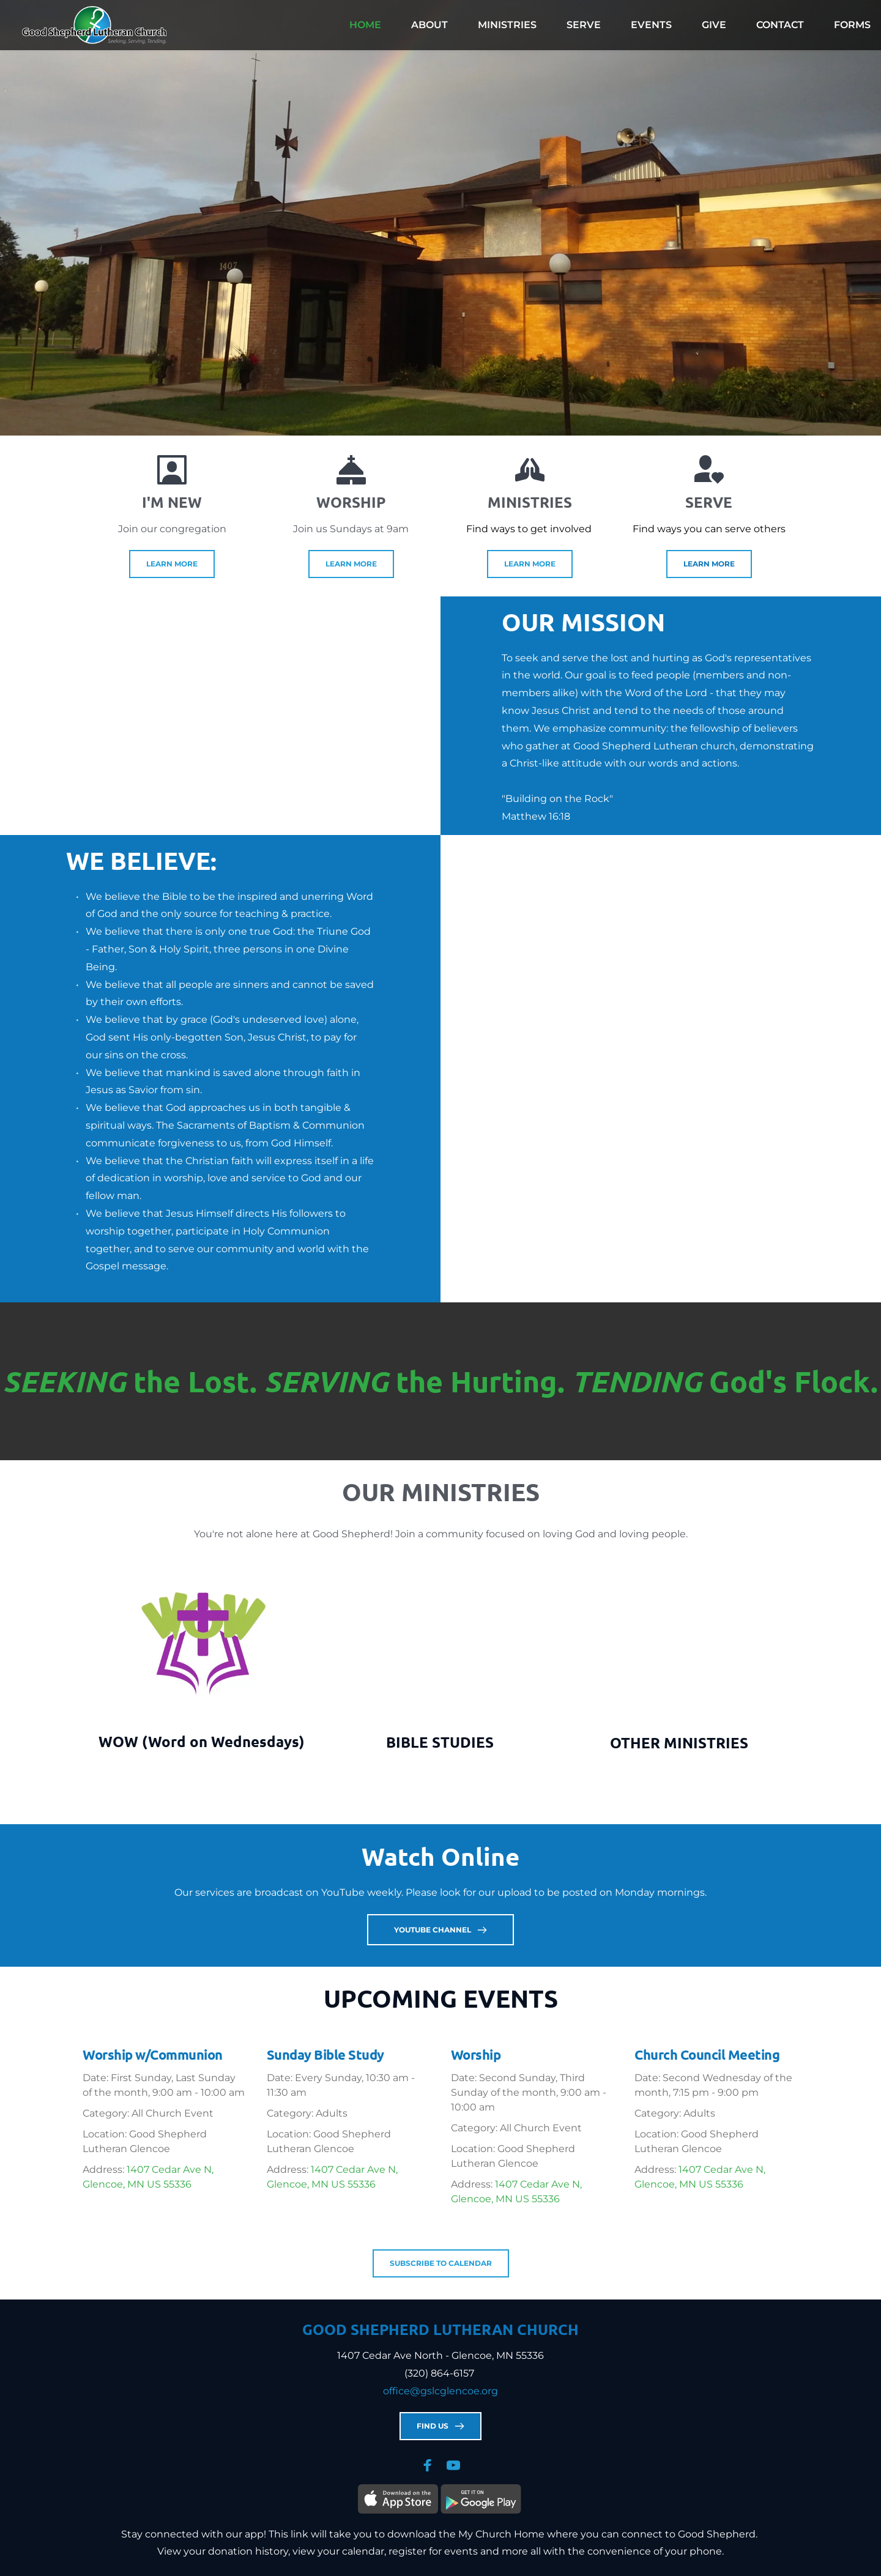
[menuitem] (365, 25)
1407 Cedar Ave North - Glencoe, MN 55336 (440, 2355)
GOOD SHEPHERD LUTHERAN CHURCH (440, 2329)
